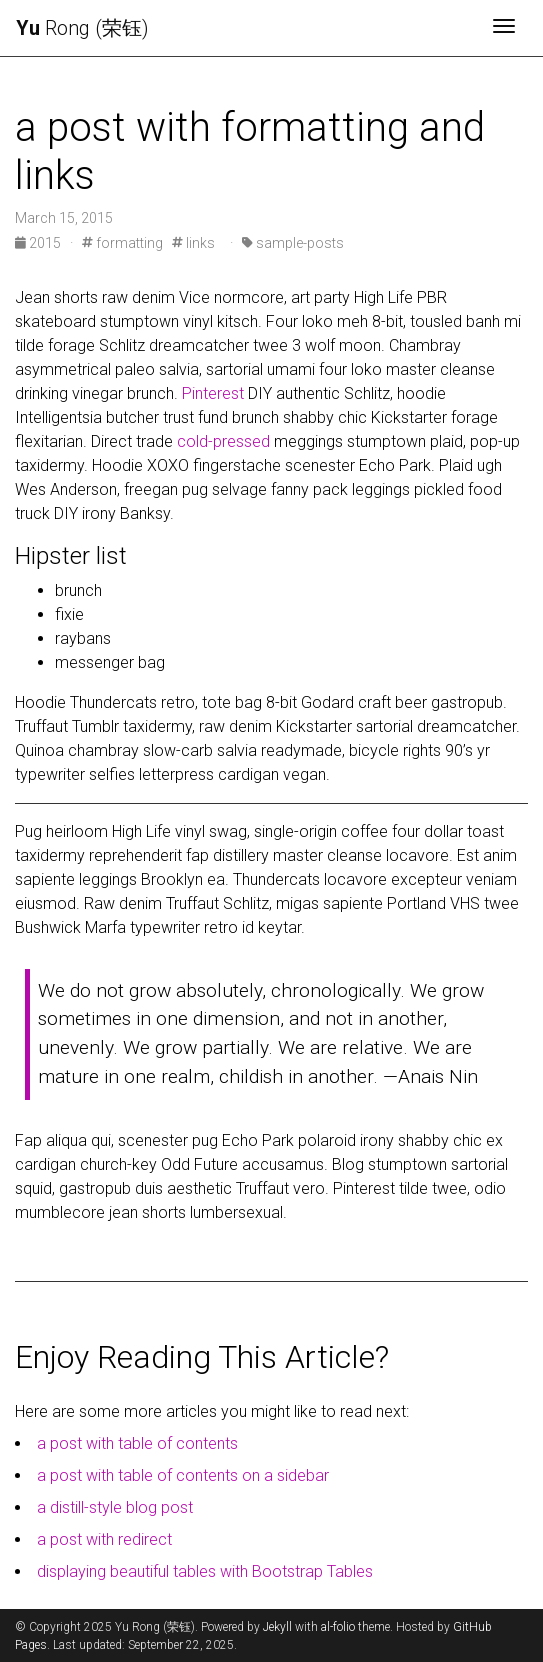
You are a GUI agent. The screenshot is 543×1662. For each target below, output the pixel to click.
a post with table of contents (137, 1443)
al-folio (338, 1627)
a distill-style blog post (115, 1507)
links (193, 243)
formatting (122, 243)
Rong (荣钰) (82, 28)
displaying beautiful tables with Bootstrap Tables (205, 1571)
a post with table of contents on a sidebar (183, 1475)
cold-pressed (223, 441)
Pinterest (213, 393)
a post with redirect (104, 1539)
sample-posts (293, 243)
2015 (39, 243)
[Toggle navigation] (504, 28)
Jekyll (277, 1627)
